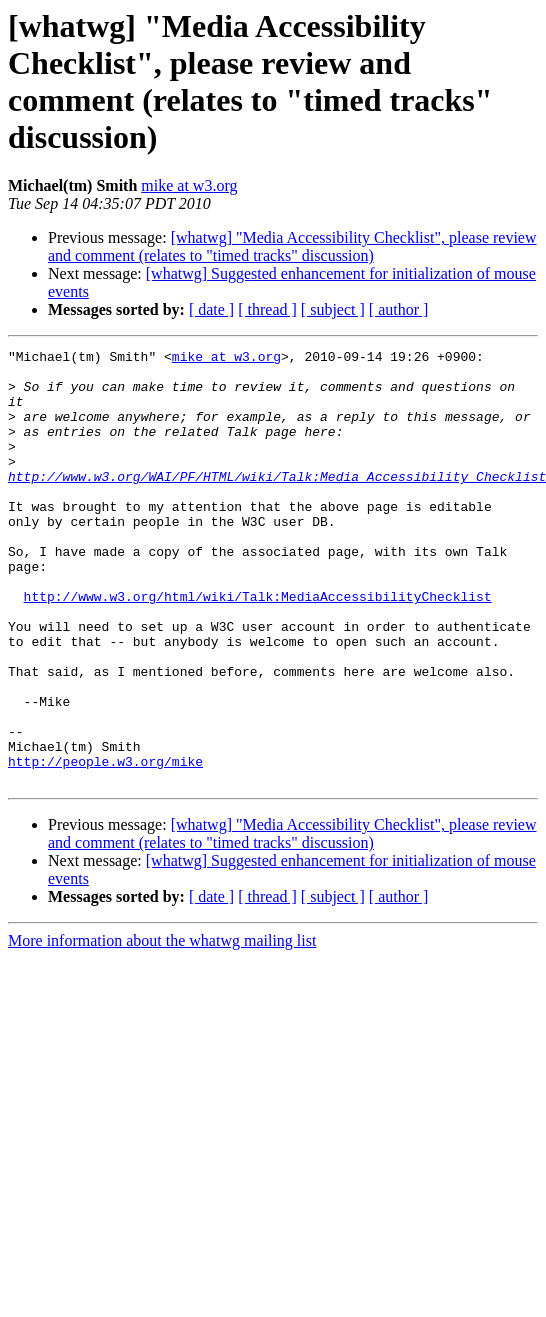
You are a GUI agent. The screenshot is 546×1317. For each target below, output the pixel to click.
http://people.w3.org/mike (105, 845)
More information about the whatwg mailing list (162, 1027)
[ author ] (399, 309)
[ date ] (211, 309)
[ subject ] (333, 309)
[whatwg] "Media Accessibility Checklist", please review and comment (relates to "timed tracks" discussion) (292, 246)
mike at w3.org (189, 185)
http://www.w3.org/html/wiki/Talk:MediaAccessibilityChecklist (258, 647)
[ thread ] (267, 309)
